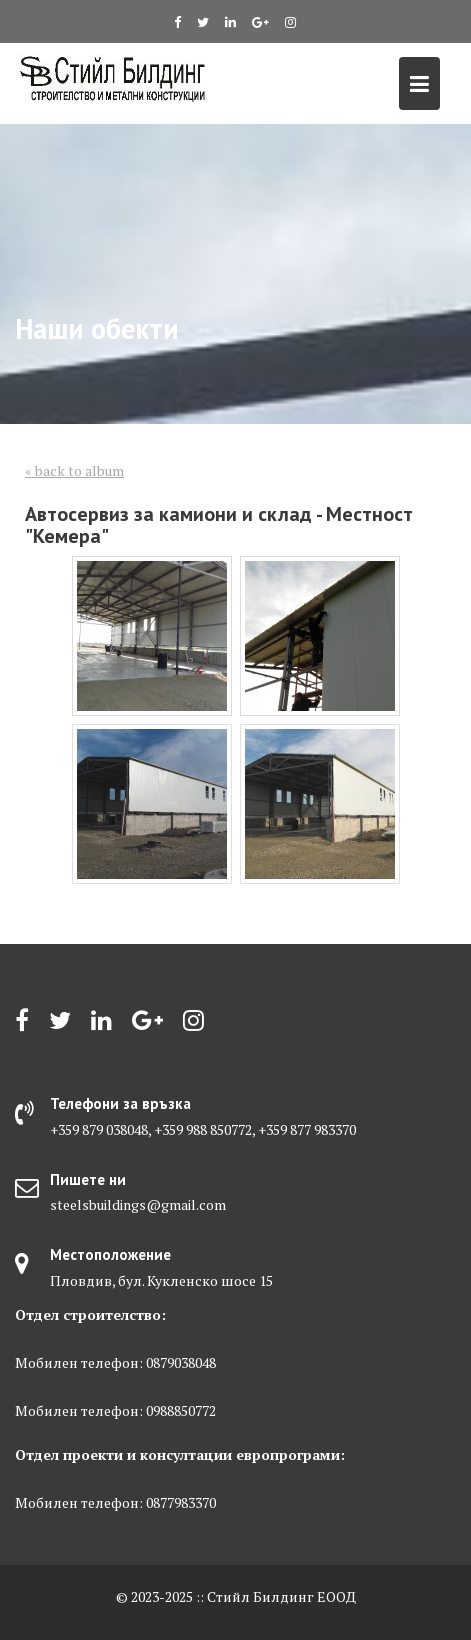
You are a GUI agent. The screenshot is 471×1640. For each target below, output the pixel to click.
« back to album (74, 470)
